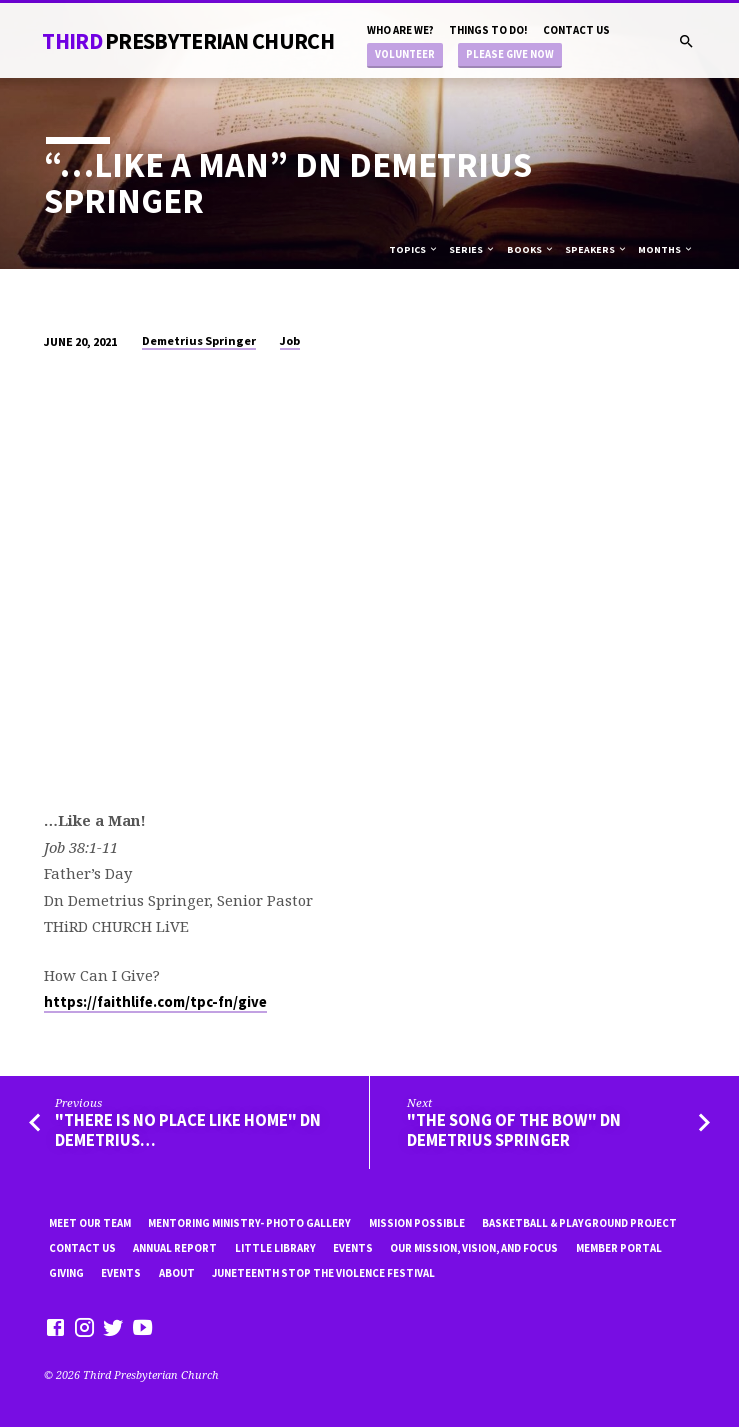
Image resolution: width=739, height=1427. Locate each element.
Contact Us (576, 30)
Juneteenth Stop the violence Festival (323, 1273)
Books (531, 249)
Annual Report (175, 1248)
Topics (414, 249)
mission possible (417, 1223)
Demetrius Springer (199, 340)
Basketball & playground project (579, 1223)
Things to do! (488, 30)
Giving (66, 1273)
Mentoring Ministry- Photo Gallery (249, 1223)
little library (275, 1248)
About (177, 1273)
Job (290, 340)
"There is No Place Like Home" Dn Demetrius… (188, 1130)
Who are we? (400, 30)
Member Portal (619, 1248)
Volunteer (405, 54)
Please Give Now (510, 54)
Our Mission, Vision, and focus (474, 1248)
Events (353, 1248)
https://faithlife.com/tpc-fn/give (155, 1002)
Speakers (596, 249)
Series (472, 249)
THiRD (188, 41)
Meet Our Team (90, 1223)
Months (666, 249)
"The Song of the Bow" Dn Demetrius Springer (514, 1130)
